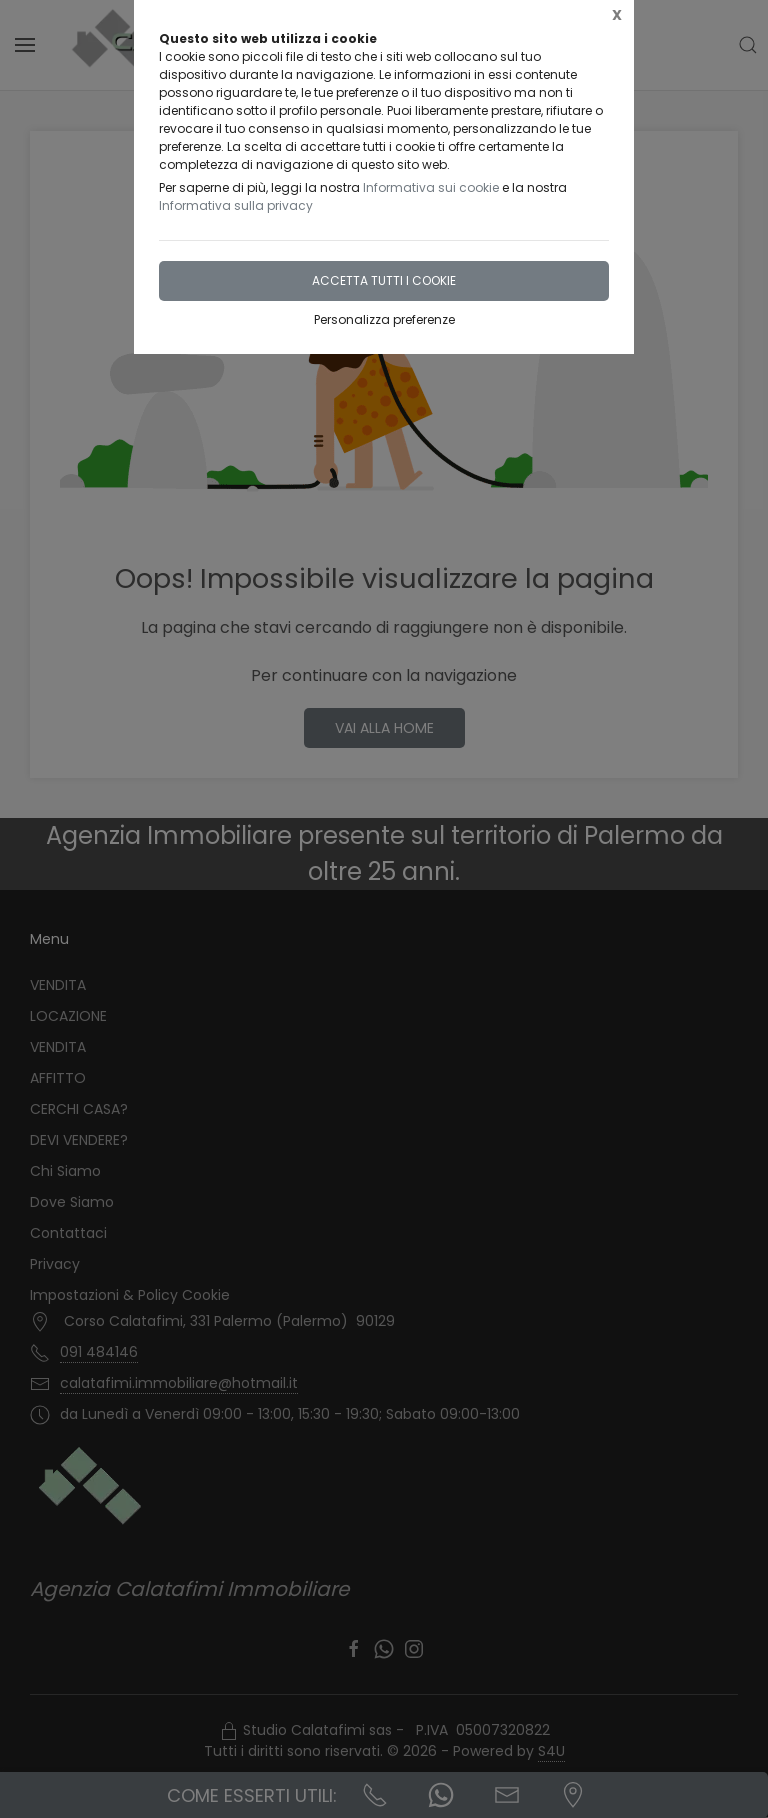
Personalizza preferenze (384, 319)
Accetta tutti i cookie (384, 280)
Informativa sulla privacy (236, 205)
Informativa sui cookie (431, 187)
